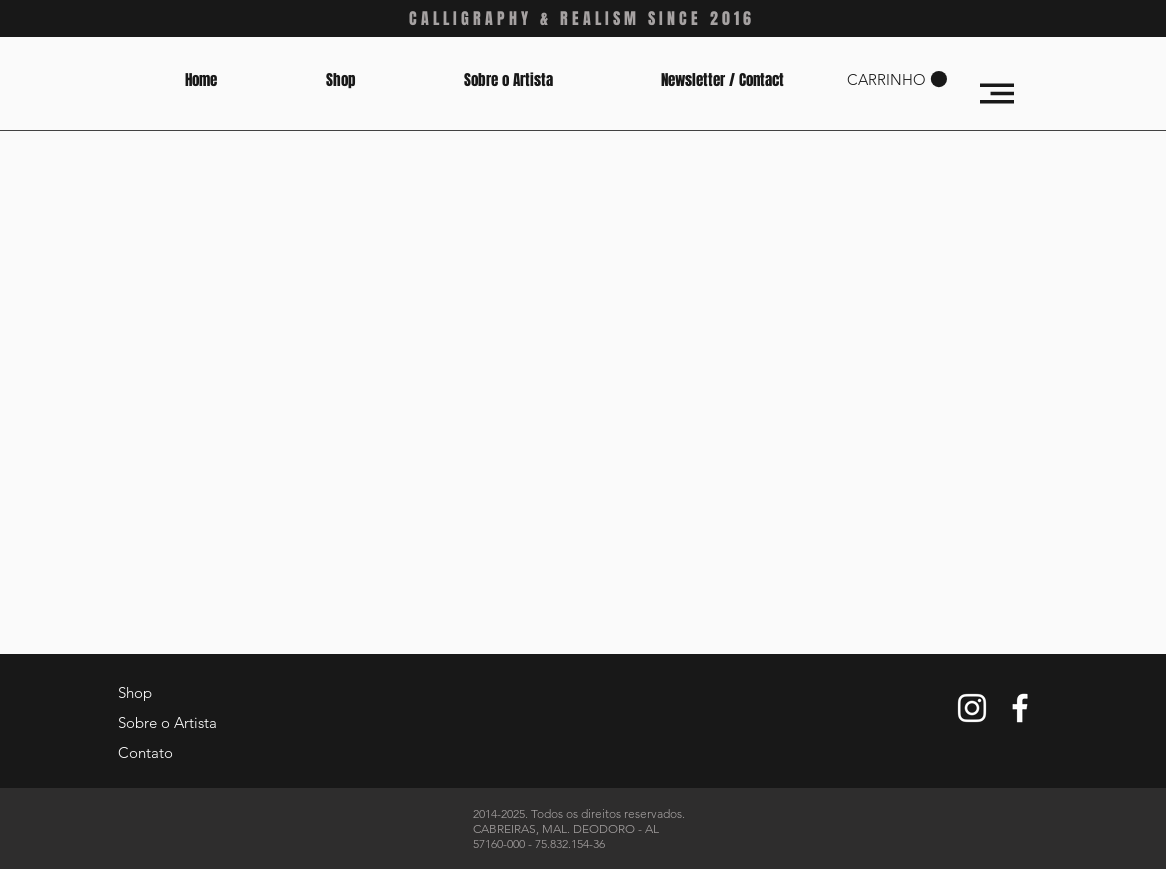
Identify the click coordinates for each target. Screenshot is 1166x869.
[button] (897, 79)
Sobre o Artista (167, 722)
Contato (145, 752)
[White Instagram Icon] (972, 708)
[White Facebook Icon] (1020, 708)
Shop (135, 692)
